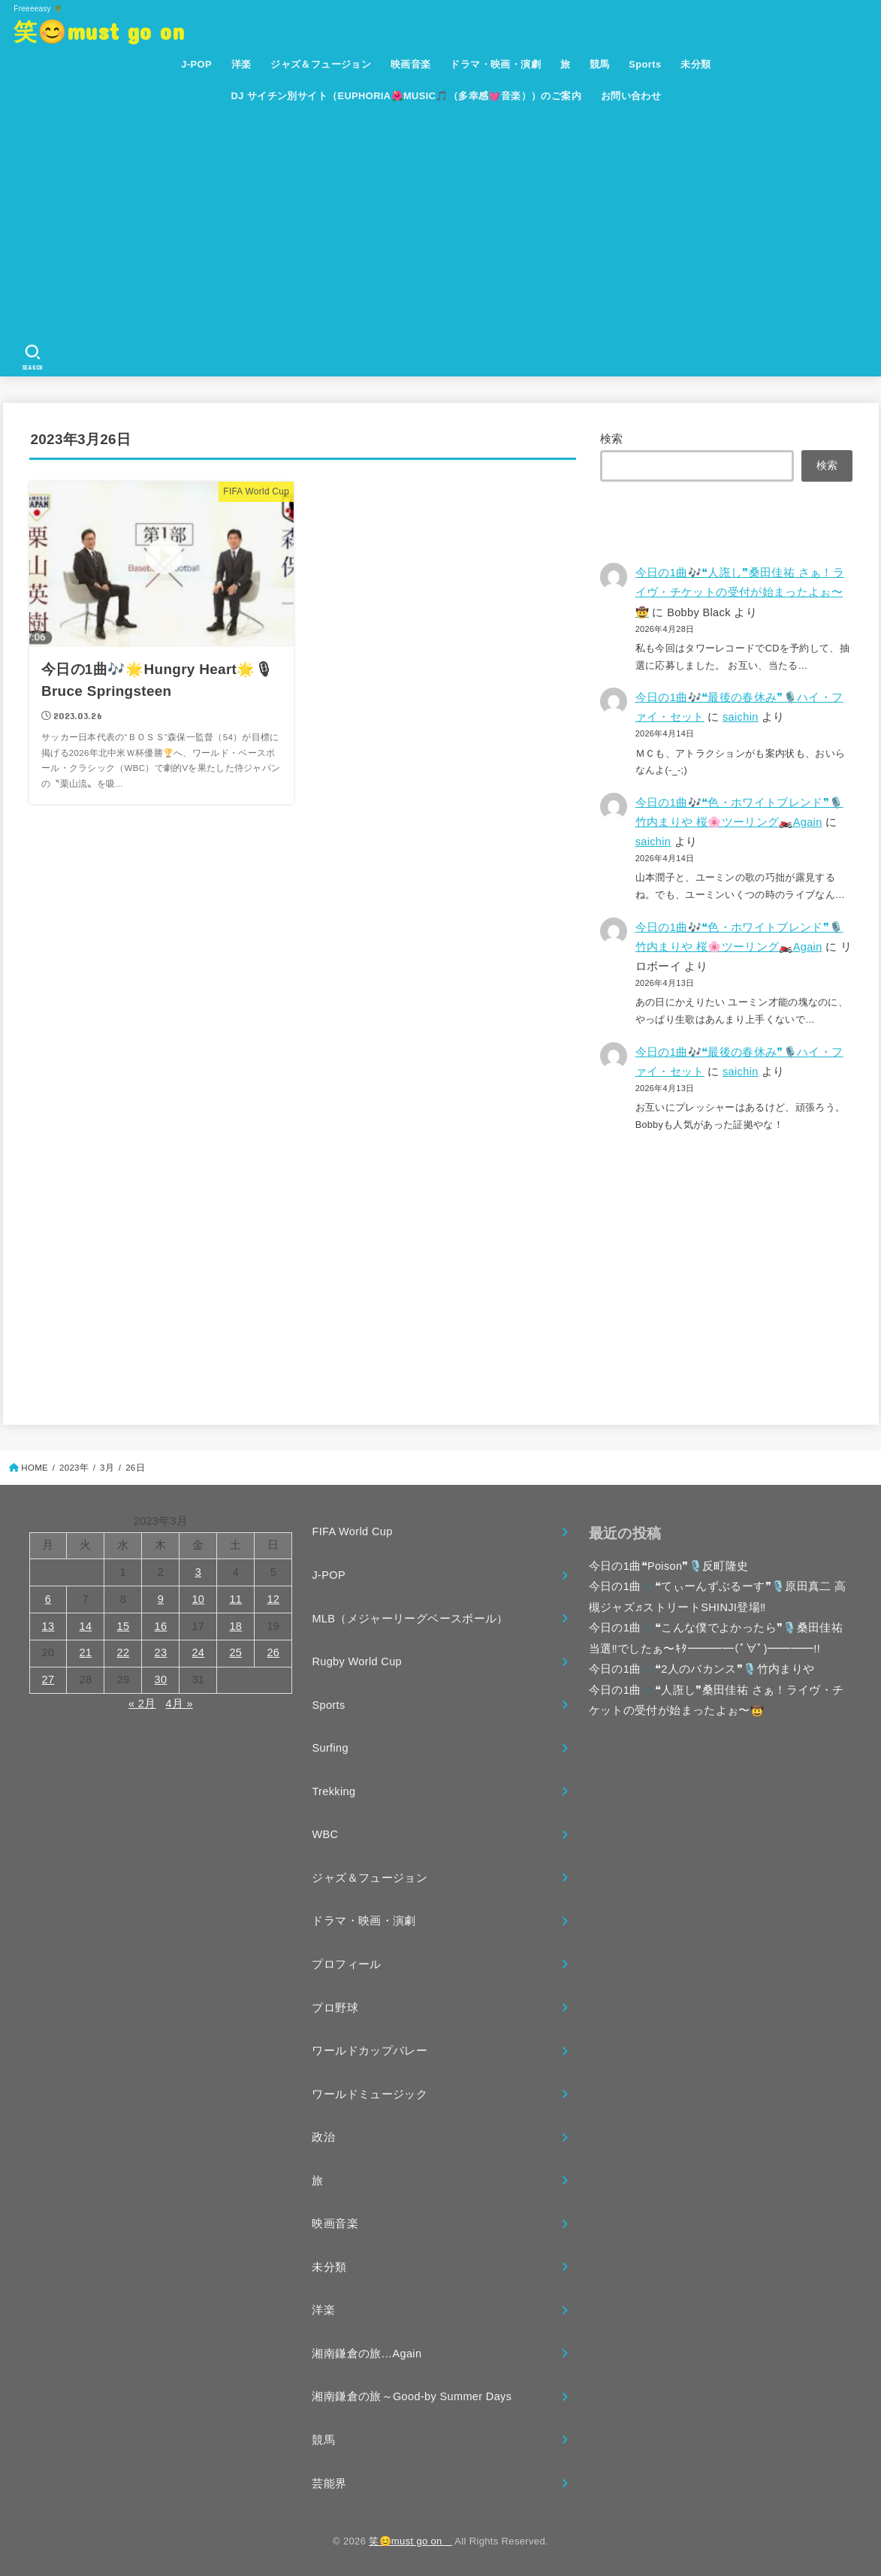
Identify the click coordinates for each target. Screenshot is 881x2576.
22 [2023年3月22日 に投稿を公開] (123, 1652)
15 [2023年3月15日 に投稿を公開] (123, 1626)
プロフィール (346, 1964)
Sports (645, 64)
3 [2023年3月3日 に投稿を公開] (198, 1572)
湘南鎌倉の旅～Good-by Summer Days (411, 2396)
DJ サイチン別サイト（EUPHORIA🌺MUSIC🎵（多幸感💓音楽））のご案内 (406, 95)
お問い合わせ (631, 95)
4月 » (178, 1704)
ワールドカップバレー (369, 2051)
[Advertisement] (446, 225)
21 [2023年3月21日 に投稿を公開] (86, 1652)
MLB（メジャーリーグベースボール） (410, 1619)
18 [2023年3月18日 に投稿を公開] (235, 1626)
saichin (741, 717)
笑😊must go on (110, 30)
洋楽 (241, 64)
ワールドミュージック (369, 2094)
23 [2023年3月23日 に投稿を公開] (161, 1652)
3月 (107, 1467)
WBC (325, 1834)
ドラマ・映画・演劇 (495, 64)
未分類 (695, 64)
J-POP (196, 64)
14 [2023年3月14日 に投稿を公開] (86, 1626)
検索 (611, 439)
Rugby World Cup (357, 1661)
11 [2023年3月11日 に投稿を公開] (235, 1599)
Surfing (330, 1748)
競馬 (600, 64)
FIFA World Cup (352, 1531)
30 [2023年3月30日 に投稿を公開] (161, 1679)
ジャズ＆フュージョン (320, 64)
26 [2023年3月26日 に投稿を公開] (273, 1652)
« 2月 (141, 1704)
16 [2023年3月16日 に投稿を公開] (161, 1626)
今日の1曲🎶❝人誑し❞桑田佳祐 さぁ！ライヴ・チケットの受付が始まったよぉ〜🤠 (739, 592)
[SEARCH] (32, 357)
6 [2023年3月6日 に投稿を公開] (48, 1599)
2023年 (74, 1467)
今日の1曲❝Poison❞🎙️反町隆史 (669, 1566)
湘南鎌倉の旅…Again (366, 2354)
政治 (323, 2137)
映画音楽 (411, 64)
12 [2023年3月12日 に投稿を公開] (273, 1599)
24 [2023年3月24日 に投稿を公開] (198, 1652)
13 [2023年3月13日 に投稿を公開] (48, 1626)
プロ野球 (335, 2008)
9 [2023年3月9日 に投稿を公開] (161, 1599)
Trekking (333, 1791)
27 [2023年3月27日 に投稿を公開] (48, 1679)
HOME (34, 1467)
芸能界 (329, 2484)
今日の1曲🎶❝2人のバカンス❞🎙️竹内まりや (702, 1669)
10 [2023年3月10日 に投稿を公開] (198, 1599)
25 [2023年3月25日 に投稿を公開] (235, 1652)
